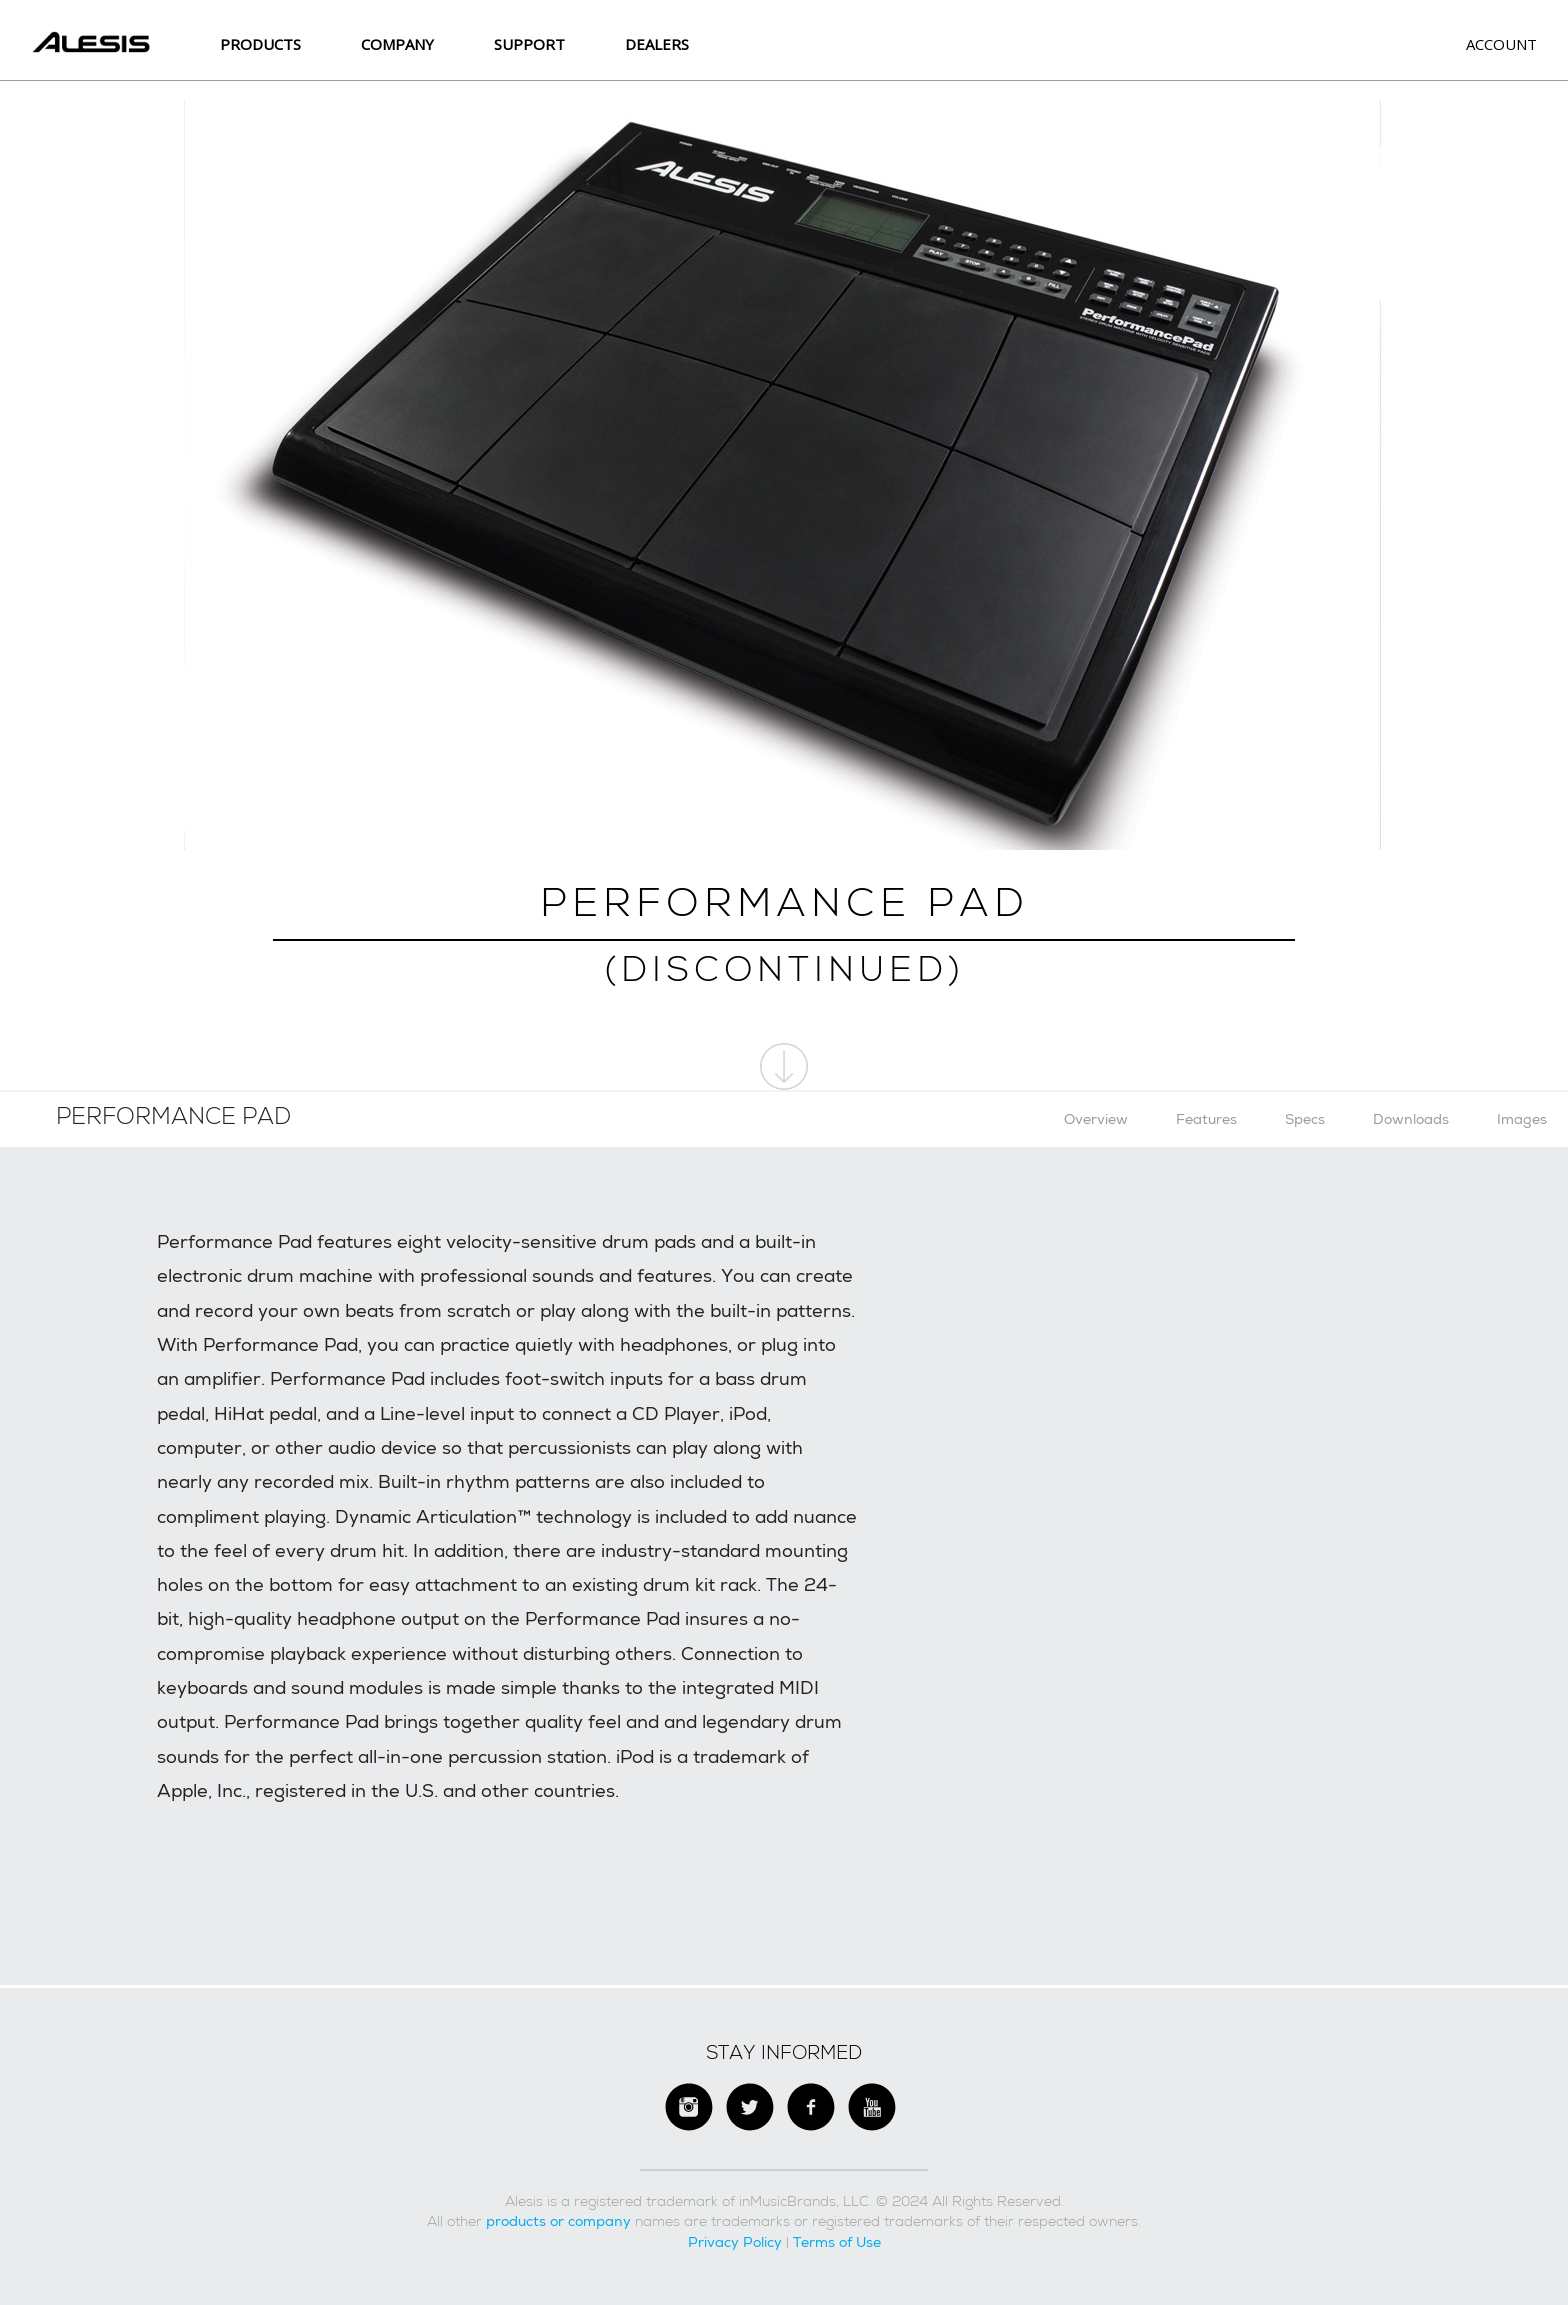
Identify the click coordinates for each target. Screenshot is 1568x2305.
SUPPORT (529, 44)
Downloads (1411, 1119)
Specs (1305, 1119)
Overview (1096, 1119)
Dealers (657, 44)
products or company (558, 2221)
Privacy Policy (735, 2242)
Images (1522, 1119)
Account (1501, 44)
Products (260, 44)
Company (397, 44)
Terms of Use (837, 2242)
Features (1206, 1119)
